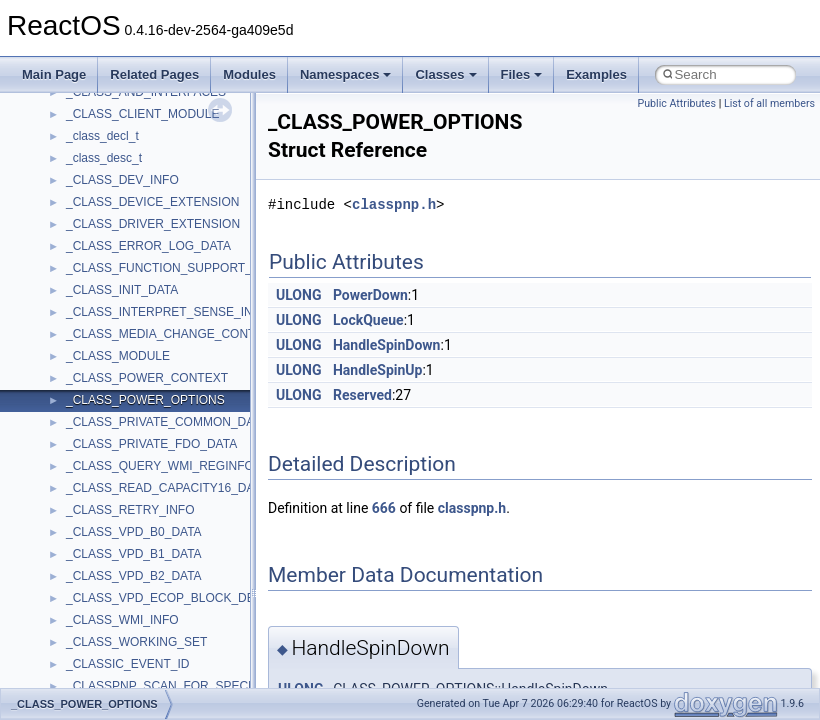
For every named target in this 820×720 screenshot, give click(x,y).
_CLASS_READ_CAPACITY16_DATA (167, 488)
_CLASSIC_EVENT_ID (127, 664)
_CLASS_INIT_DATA (122, 290)
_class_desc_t (104, 158)
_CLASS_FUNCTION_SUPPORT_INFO (173, 268)
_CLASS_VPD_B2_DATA (134, 576)
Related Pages (154, 74)
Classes (445, 74)
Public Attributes (676, 103)
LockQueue (368, 320)
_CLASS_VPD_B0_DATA (134, 532)
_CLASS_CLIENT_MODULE (142, 114)
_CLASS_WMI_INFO (122, 620)
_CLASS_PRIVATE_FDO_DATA (151, 444)
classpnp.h (394, 204)
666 (384, 508)
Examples (596, 74)
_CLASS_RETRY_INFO (130, 510)
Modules (249, 74)
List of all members (769, 103)
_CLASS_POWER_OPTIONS (145, 400)
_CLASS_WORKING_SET (136, 642)
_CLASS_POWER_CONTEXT (147, 378)
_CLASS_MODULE (118, 356)
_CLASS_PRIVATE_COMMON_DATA (167, 422)
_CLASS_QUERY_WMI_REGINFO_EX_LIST (187, 466)
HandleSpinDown (387, 345)
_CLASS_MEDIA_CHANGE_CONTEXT (172, 334)
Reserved (362, 395)
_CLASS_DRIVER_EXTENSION (153, 224)
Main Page (54, 74)
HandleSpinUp (378, 370)
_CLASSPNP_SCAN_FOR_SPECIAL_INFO (183, 686)
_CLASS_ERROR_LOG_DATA (148, 246)
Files (522, 74)
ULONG (298, 295)
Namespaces (346, 74)
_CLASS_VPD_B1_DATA (134, 554)
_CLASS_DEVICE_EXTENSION (152, 202)
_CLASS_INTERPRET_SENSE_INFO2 (171, 312)
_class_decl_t (102, 136)
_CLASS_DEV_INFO (122, 180)
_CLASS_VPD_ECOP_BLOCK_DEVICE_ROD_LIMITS (213, 598)
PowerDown (370, 295)
